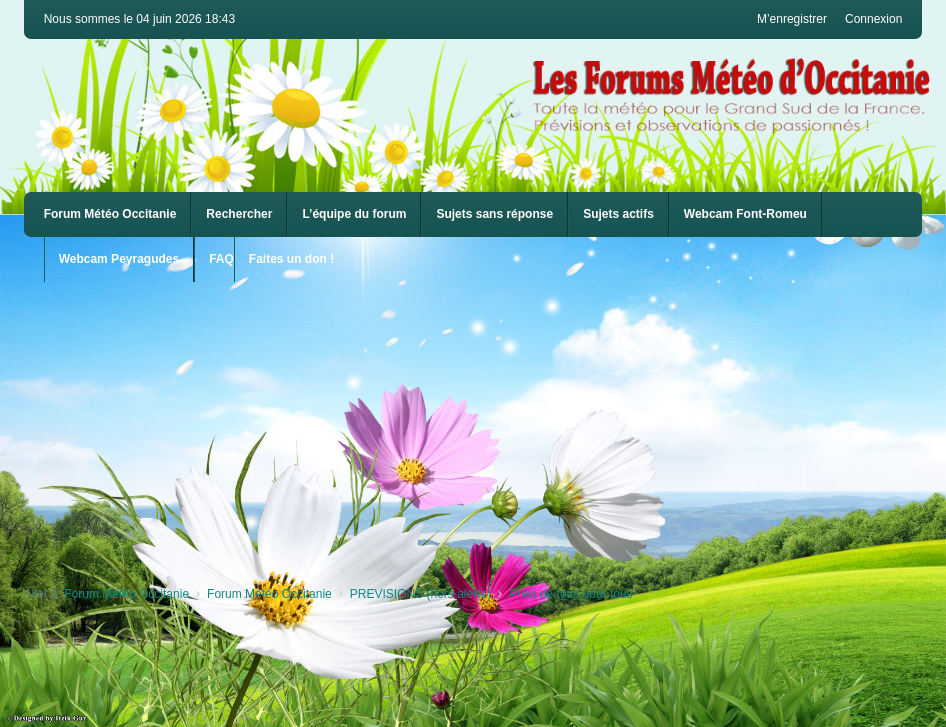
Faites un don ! (291, 259)
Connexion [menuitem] (873, 19)
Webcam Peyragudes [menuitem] (119, 259)
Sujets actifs (618, 214)
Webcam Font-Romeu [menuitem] (745, 214)
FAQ (221, 259)
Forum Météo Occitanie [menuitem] (110, 214)
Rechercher (239, 214)
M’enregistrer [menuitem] (792, 19)
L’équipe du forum (354, 214)
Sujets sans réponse (494, 214)
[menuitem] (745, 214)
